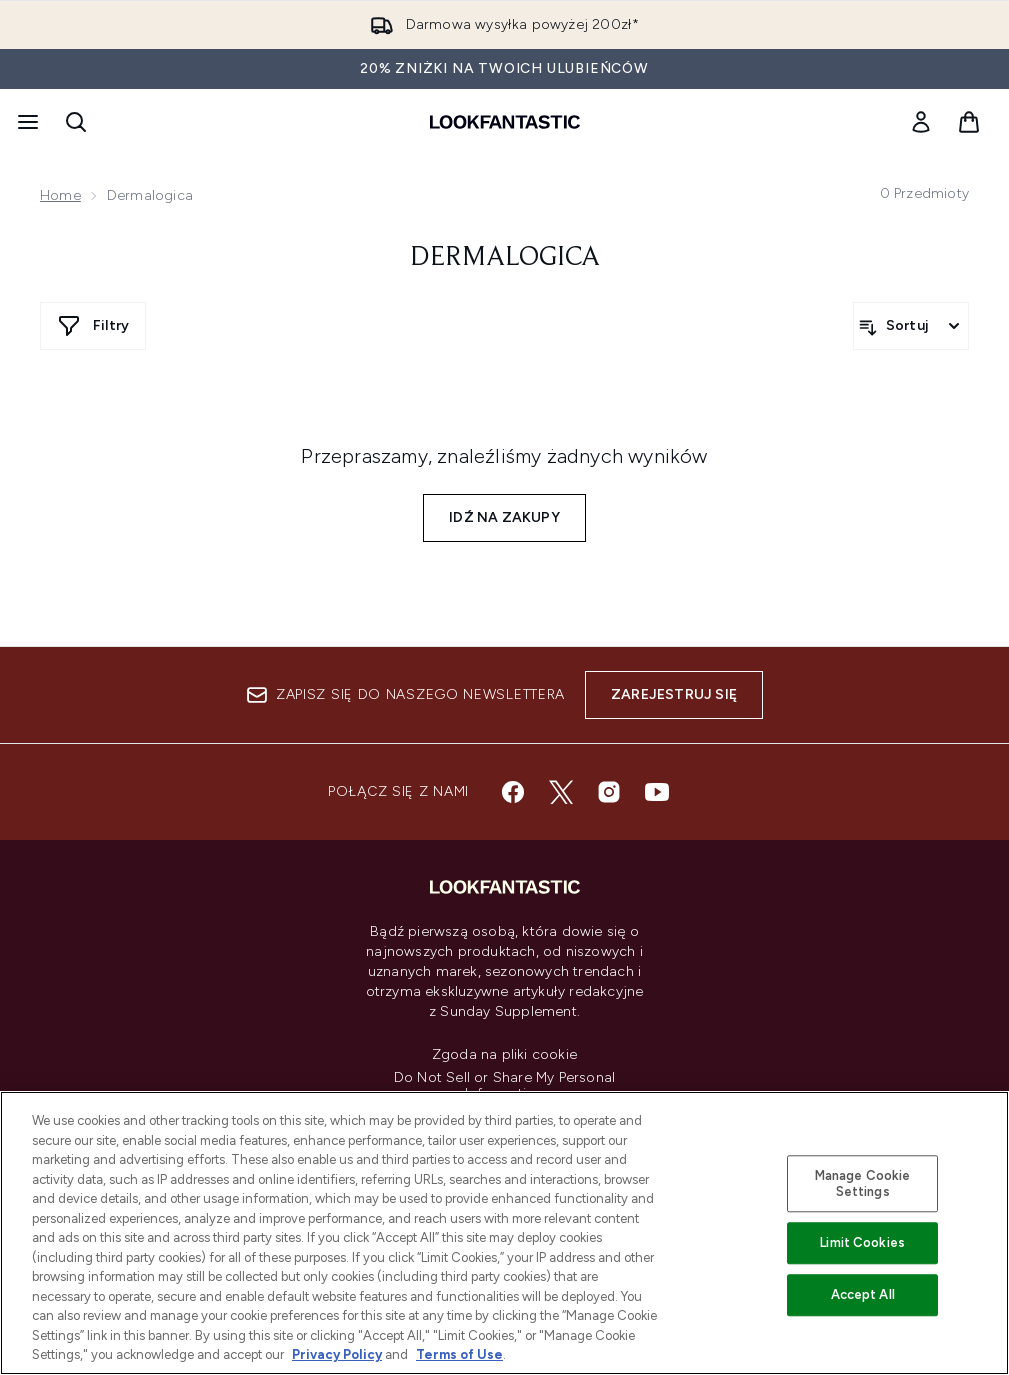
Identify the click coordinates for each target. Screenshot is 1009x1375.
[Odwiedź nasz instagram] (609, 792)
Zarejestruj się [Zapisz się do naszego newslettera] (674, 694)
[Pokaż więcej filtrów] (93, 326)
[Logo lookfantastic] (505, 122)
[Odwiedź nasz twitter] (561, 792)
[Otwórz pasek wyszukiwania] (76, 122)
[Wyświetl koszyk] (969, 122)
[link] (921, 122)
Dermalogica (505, 258)
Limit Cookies (862, 1243)
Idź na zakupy (504, 517)
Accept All (863, 1294)
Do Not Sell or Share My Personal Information (504, 1086)
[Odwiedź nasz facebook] (513, 792)
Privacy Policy (337, 1354)
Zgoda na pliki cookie (504, 1055)
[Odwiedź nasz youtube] (657, 792)
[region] (504, 1233)
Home (60, 195)
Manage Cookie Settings (863, 1183)
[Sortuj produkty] (911, 326)
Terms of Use (459, 1354)
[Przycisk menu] (26, 122)
